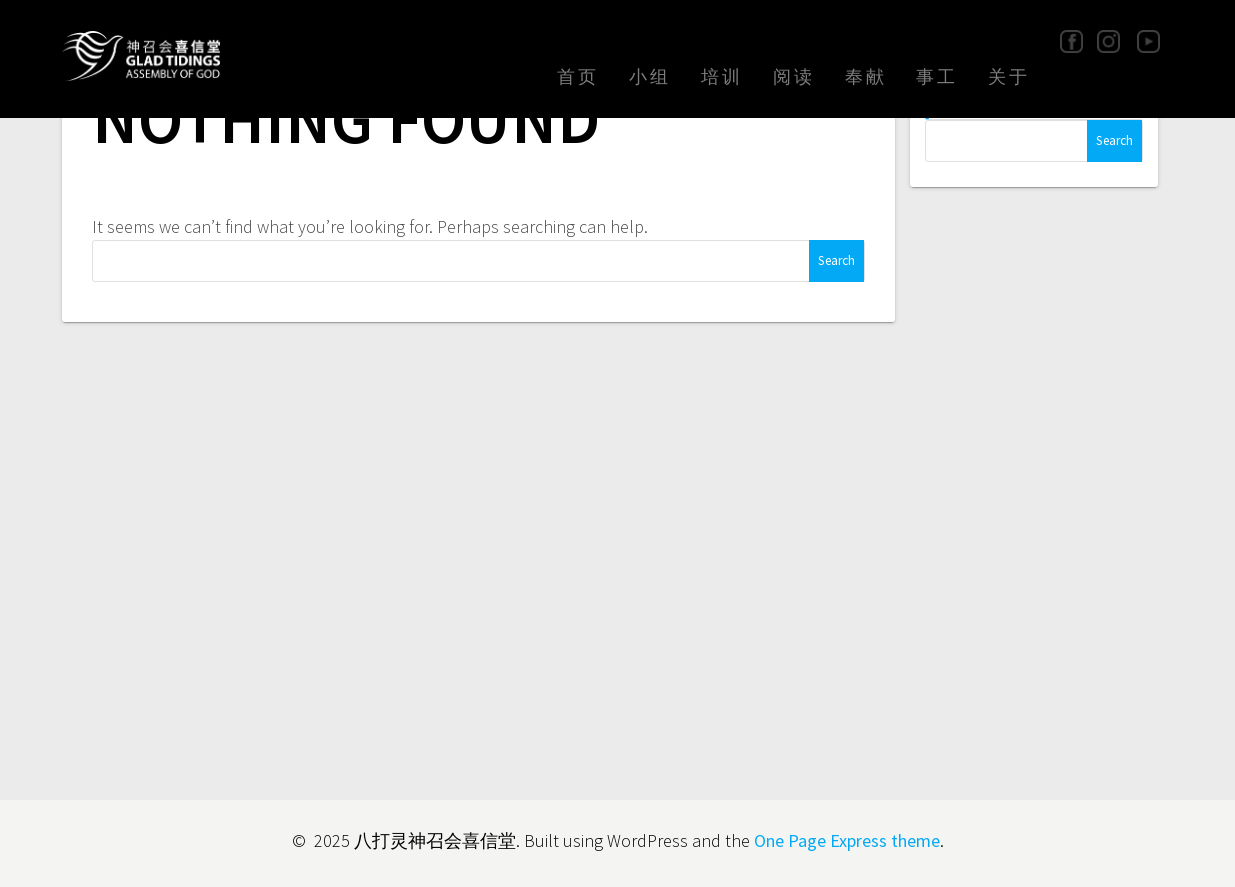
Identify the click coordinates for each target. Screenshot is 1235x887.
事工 (937, 76)
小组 (650, 76)
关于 (1009, 76)
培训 (722, 76)
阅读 (794, 76)
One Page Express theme (847, 840)
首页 (578, 76)
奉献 (866, 76)
